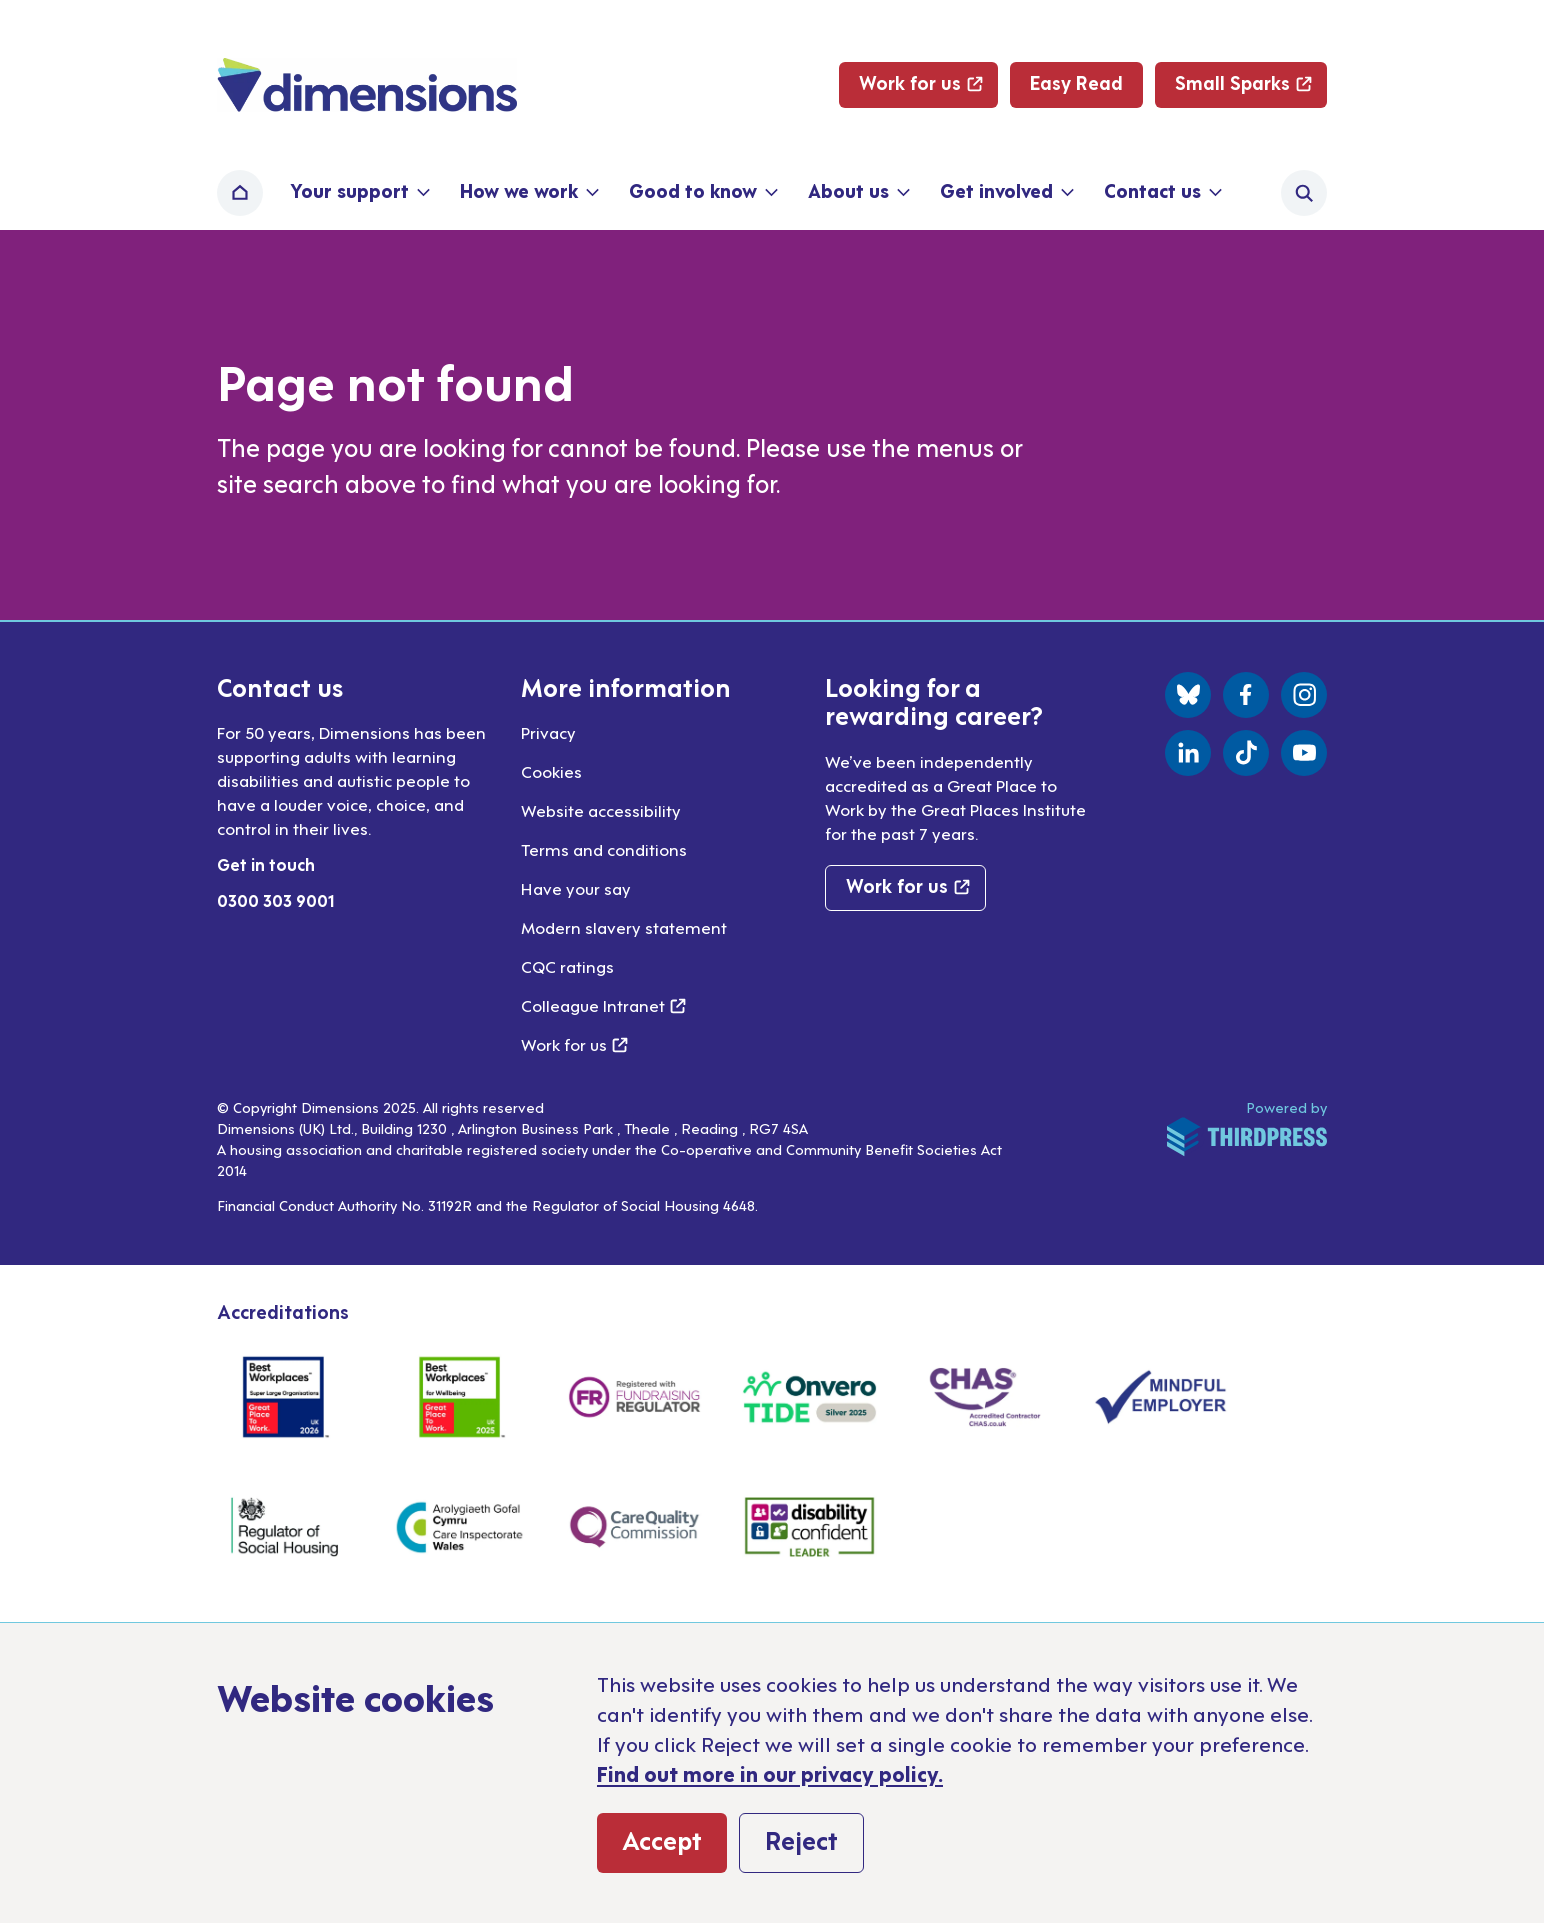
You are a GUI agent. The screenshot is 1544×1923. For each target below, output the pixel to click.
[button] (358, 193)
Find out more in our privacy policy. (770, 1773)
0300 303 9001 (276, 900)
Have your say (576, 888)
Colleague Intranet (603, 1005)
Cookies (551, 771)
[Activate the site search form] (1304, 193)
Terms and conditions (604, 849)
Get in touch (266, 864)
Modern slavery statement (624, 927)
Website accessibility (601, 810)
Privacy (548, 732)
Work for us (574, 1044)
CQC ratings (567, 966)
